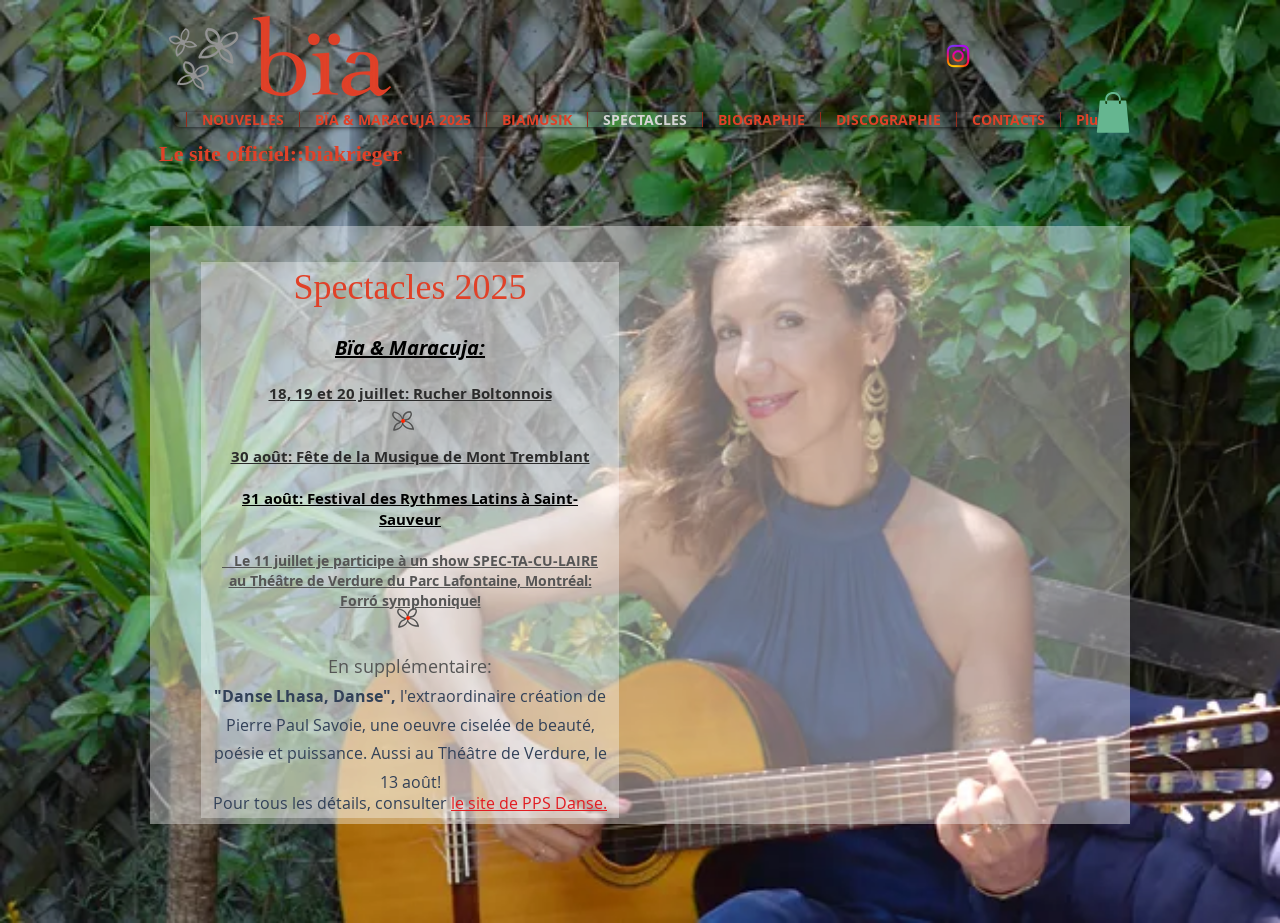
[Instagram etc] (958, 56)
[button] (1113, 112)
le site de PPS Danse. (529, 803)
